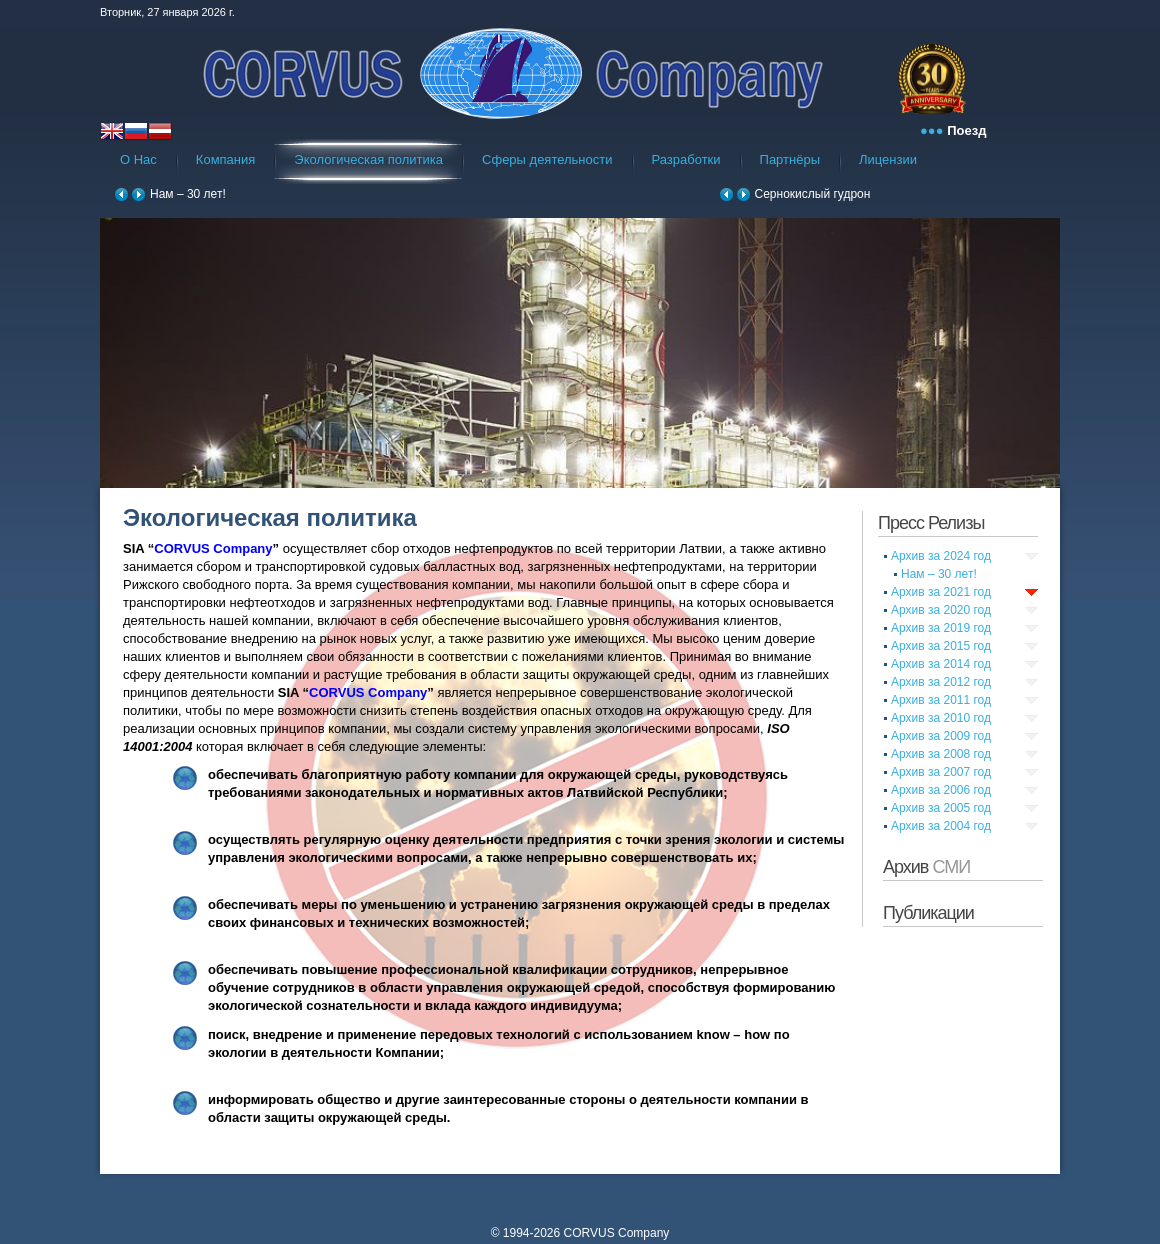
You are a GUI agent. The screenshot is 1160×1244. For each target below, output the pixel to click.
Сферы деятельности (547, 159)
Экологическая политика (368, 159)
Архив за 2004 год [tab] (941, 826)
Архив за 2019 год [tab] (941, 628)
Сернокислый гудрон (813, 194)
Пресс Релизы (931, 523)
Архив (926, 867)
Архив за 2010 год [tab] (941, 718)
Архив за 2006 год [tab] (941, 790)
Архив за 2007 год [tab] (941, 772)
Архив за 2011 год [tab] (941, 700)
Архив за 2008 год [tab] (941, 754)
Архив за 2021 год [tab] (941, 592)
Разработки (686, 159)
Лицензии (888, 159)
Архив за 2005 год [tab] (941, 808)
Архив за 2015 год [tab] (941, 646)
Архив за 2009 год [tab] (941, 736)
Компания (226, 159)
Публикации (928, 913)
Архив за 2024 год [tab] (941, 556)
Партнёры (790, 159)
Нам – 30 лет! (188, 194)
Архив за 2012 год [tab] (941, 682)
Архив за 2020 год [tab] (941, 610)
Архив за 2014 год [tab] (941, 664)
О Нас (138, 159)
